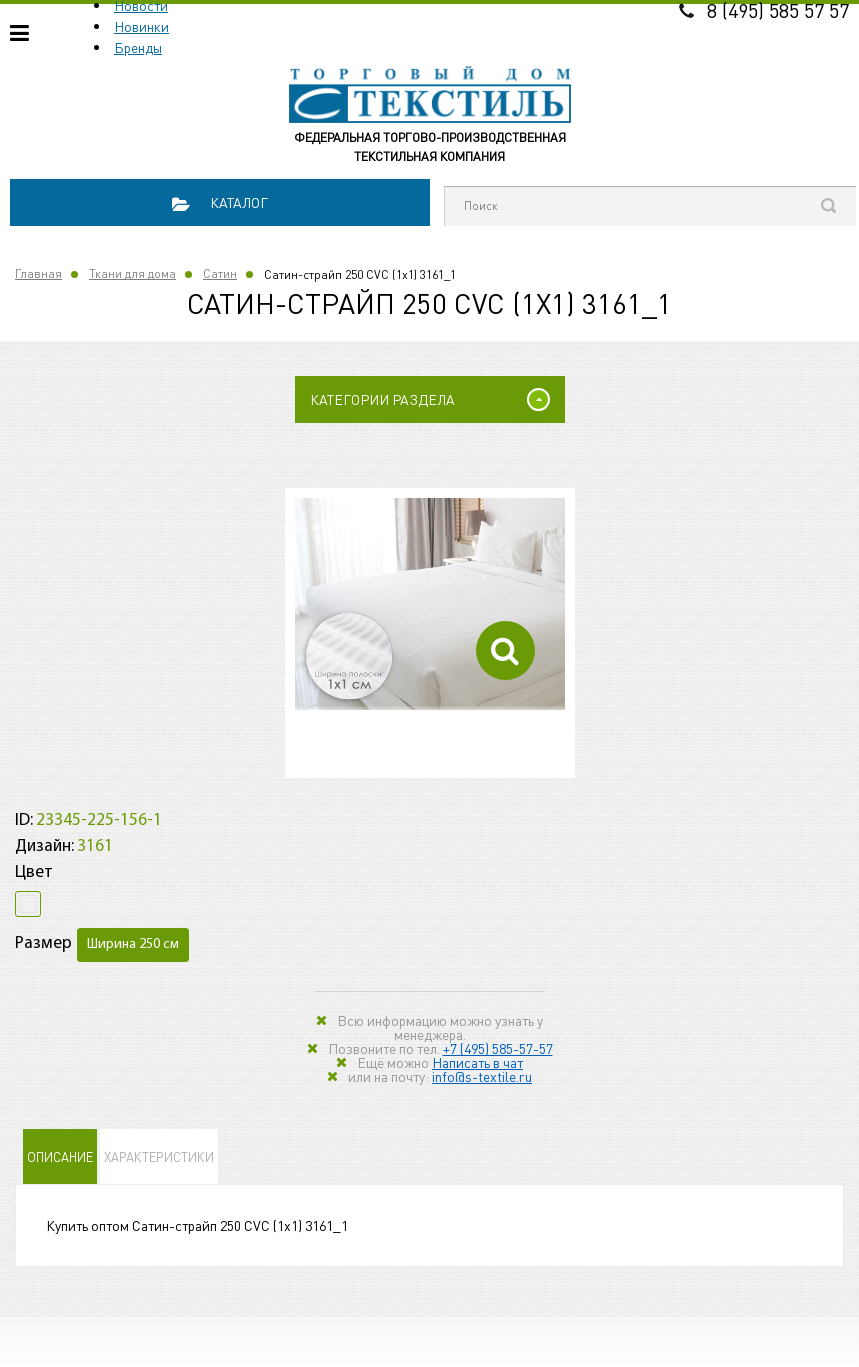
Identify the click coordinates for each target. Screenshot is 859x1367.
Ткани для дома (132, 273)
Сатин (220, 273)
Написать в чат (477, 1062)
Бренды (138, 47)
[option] (430, 604)
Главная (38, 273)
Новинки (141, 26)
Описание (60, 1156)
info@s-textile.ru (482, 1076)
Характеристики (159, 1156)
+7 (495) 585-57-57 (498, 1048)
